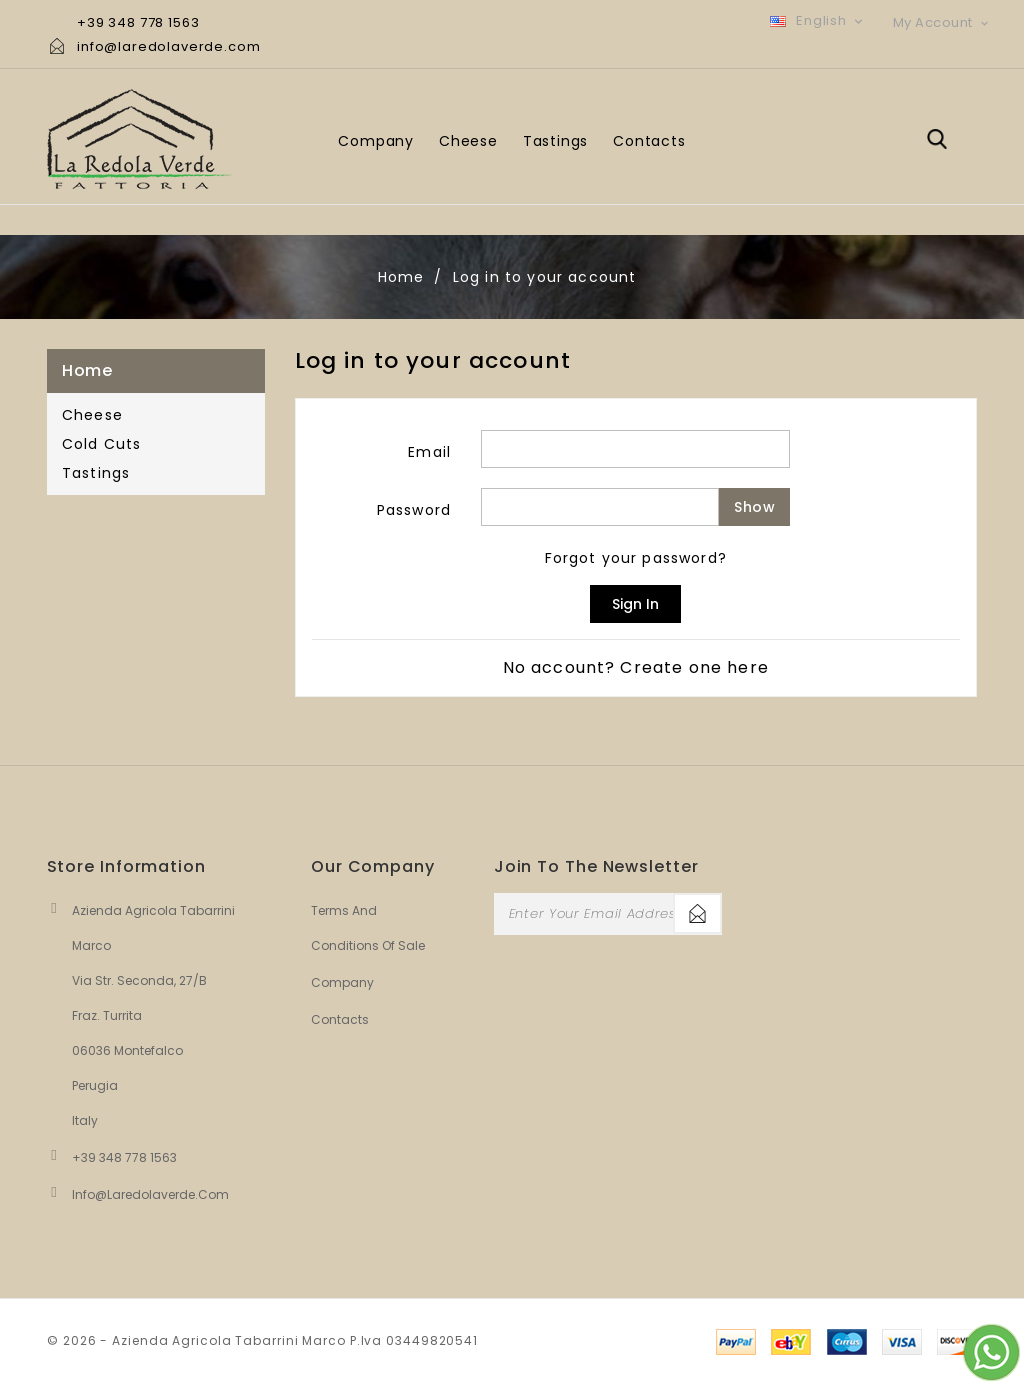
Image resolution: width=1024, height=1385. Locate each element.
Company (375, 141)
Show (754, 507)
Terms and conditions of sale (349, 928)
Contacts (649, 141)
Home (87, 370)
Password (414, 510)
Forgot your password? (636, 558)
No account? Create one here (636, 667)
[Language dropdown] (818, 21)
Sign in (635, 604)
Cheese (468, 141)
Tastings (555, 141)
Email (429, 452)
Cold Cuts (101, 444)
